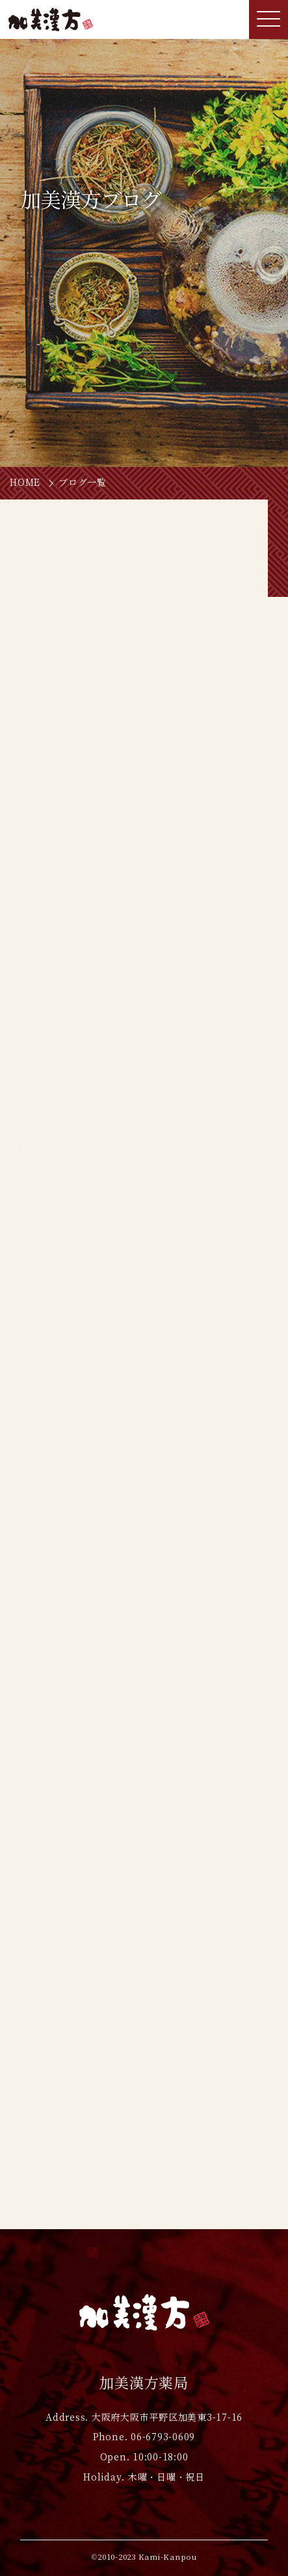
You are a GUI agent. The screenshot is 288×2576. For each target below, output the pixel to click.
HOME (25, 482)
